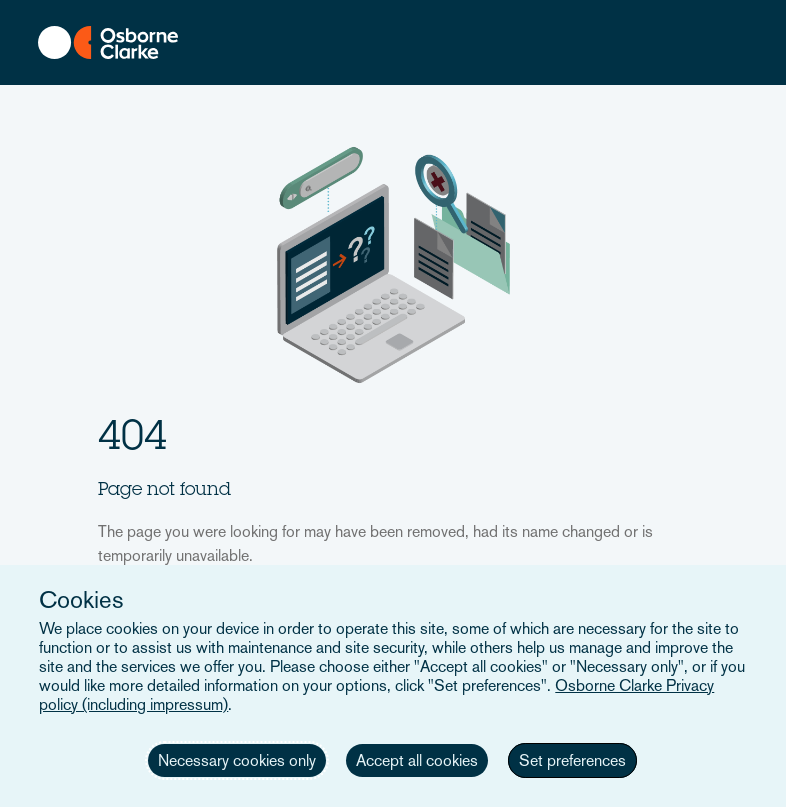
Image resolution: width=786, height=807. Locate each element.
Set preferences (572, 760)
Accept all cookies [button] (417, 760)
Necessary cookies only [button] (237, 760)
